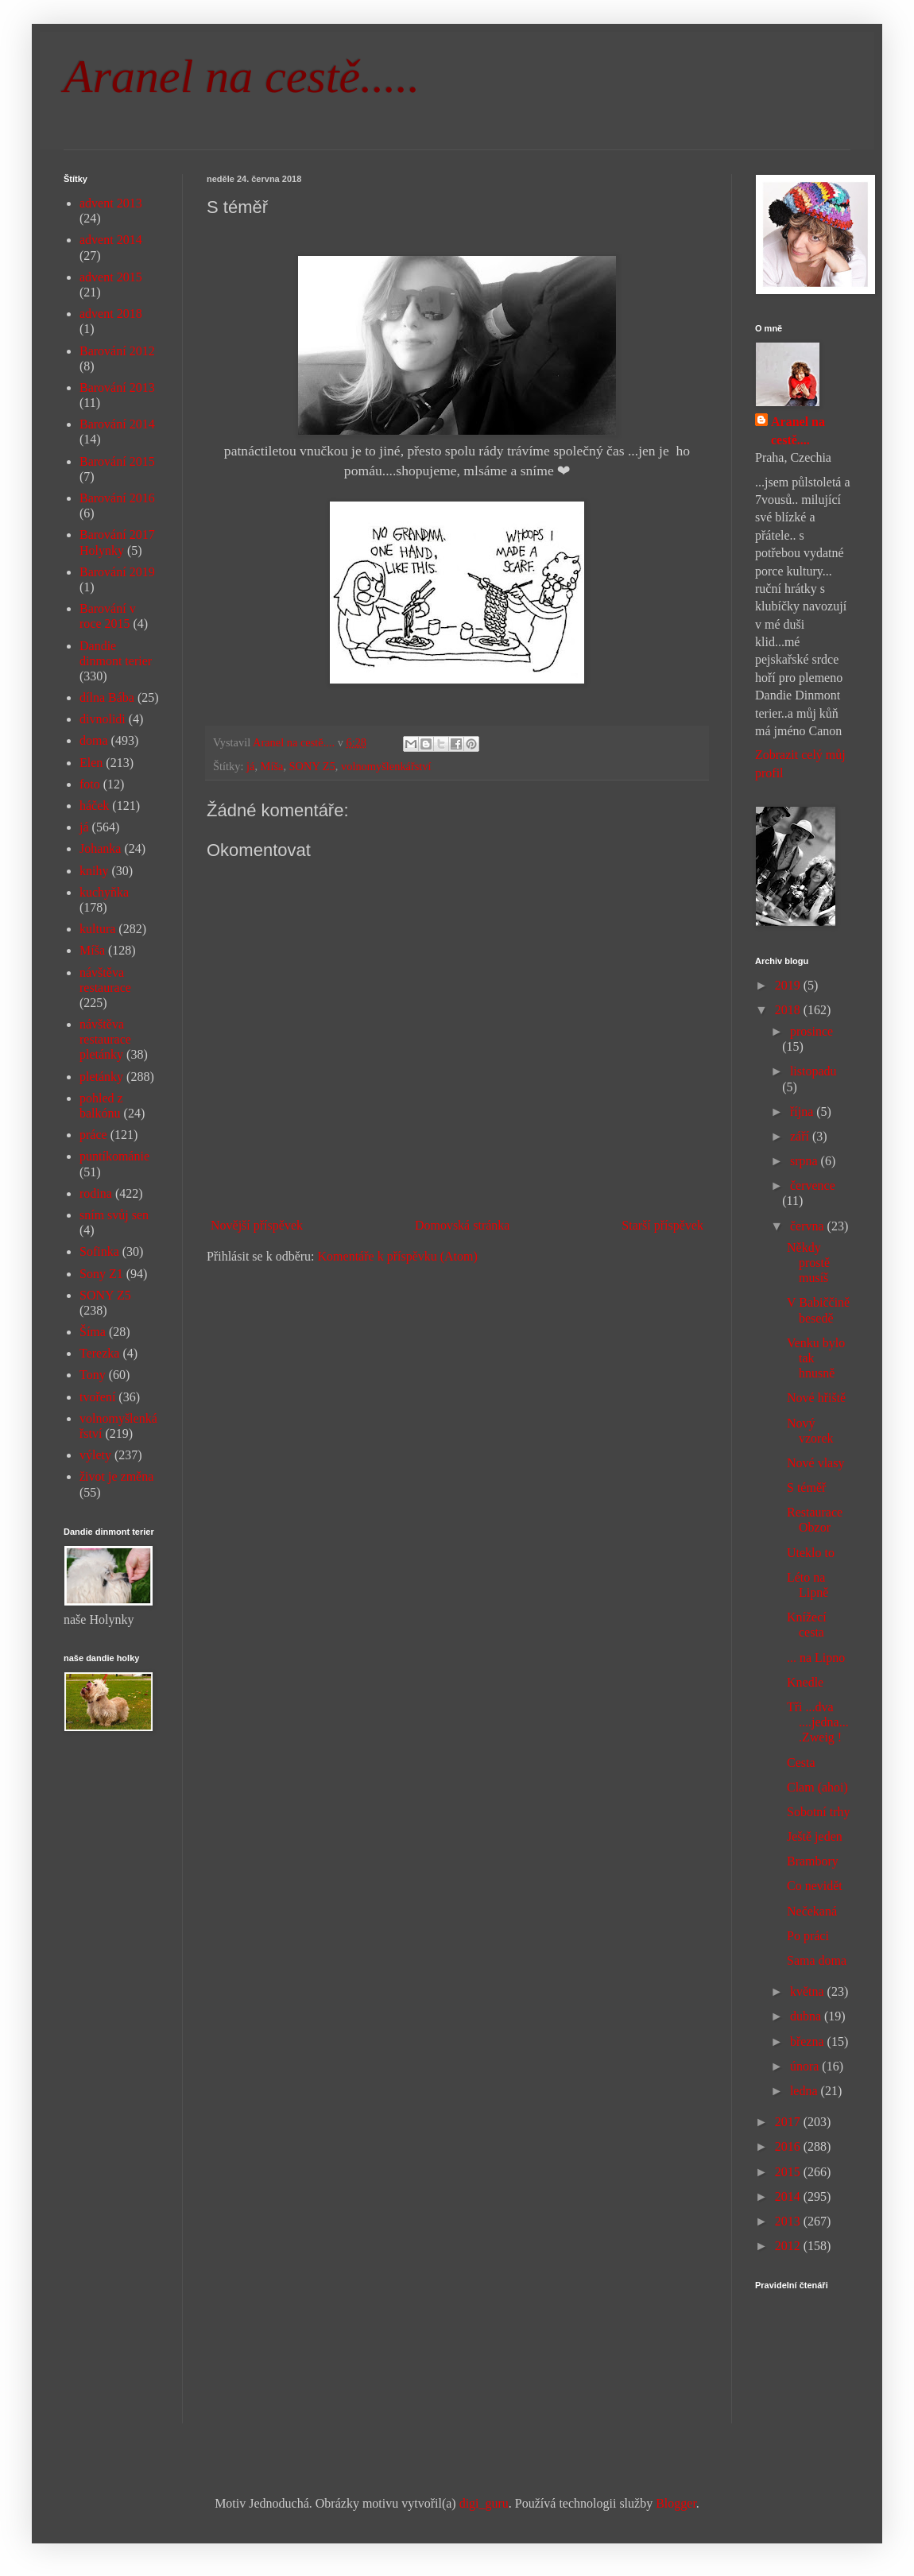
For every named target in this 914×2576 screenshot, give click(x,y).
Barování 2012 (117, 351)
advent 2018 (110, 313)
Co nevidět (814, 1885)
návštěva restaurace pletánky (105, 1039)
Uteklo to (811, 1552)
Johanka (100, 848)
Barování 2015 (117, 461)
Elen (91, 762)
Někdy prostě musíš (808, 1262)
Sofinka (99, 1251)
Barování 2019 (117, 572)
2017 (789, 2122)
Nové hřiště (816, 1397)
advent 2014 (110, 239)
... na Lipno (816, 1657)
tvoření (97, 1397)
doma (93, 740)
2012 (789, 2246)
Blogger (676, 2503)
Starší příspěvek (662, 1225)
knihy (93, 870)
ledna (805, 2091)
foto (89, 784)
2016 (789, 2146)
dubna (807, 2016)
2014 (789, 2196)
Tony (92, 1374)
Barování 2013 (117, 387)
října (803, 1111)
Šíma (92, 1331)
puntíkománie (114, 1156)
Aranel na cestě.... (798, 430)
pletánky (101, 1076)
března (808, 2041)
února (806, 2066)
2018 (789, 1010)
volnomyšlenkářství (386, 766)
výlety (95, 1455)
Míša (272, 766)
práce (93, 1134)
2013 (789, 2221)
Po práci (808, 1936)
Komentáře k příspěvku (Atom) (398, 1256)
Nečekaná (812, 1911)
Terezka (99, 1353)
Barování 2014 (117, 424)
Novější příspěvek (257, 1225)
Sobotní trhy (818, 1812)
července (812, 1185)
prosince (811, 1031)
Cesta (801, 1762)
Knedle (805, 1682)
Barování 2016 (117, 498)
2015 (789, 2172)
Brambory (812, 1861)
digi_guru (484, 2503)
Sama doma (816, 1960)
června (808, 1226)
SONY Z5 (312, 766)
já (250, 766)
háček (94, 805)
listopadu (813, 1071)
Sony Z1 (101, 1273)
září (801, 1136)
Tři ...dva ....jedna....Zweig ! (818, 1722)
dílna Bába (106, 697)
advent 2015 (110, 277)
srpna (805, 1161)
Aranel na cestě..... (242, 76)
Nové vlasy (815, 1463)
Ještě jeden (814, 1836)
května (808, 1991)
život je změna (116, 1476)
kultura (97, 928)
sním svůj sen (114, 1215)
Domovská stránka (462, 1225)
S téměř (806, 1487)
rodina (95, 1193)
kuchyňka (104, 892)
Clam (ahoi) (817, 1787)
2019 (789, 985)
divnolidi (102, 719)
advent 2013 (110, 203)
